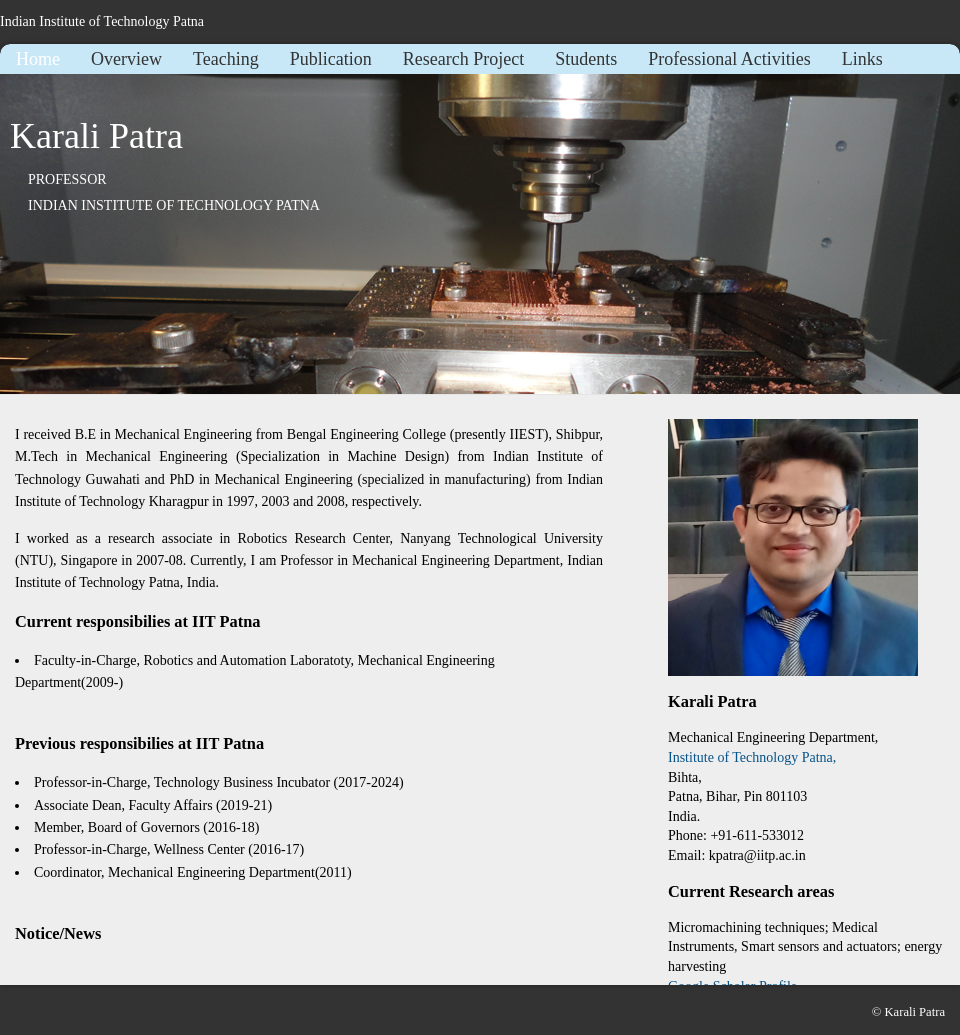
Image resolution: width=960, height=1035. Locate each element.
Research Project (463, 59)
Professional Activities (729, 59)
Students (586, 59)
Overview (126, 59)
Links (862, 59)
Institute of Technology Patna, (752, 757)
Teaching (226, 59)
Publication (331, 59)
